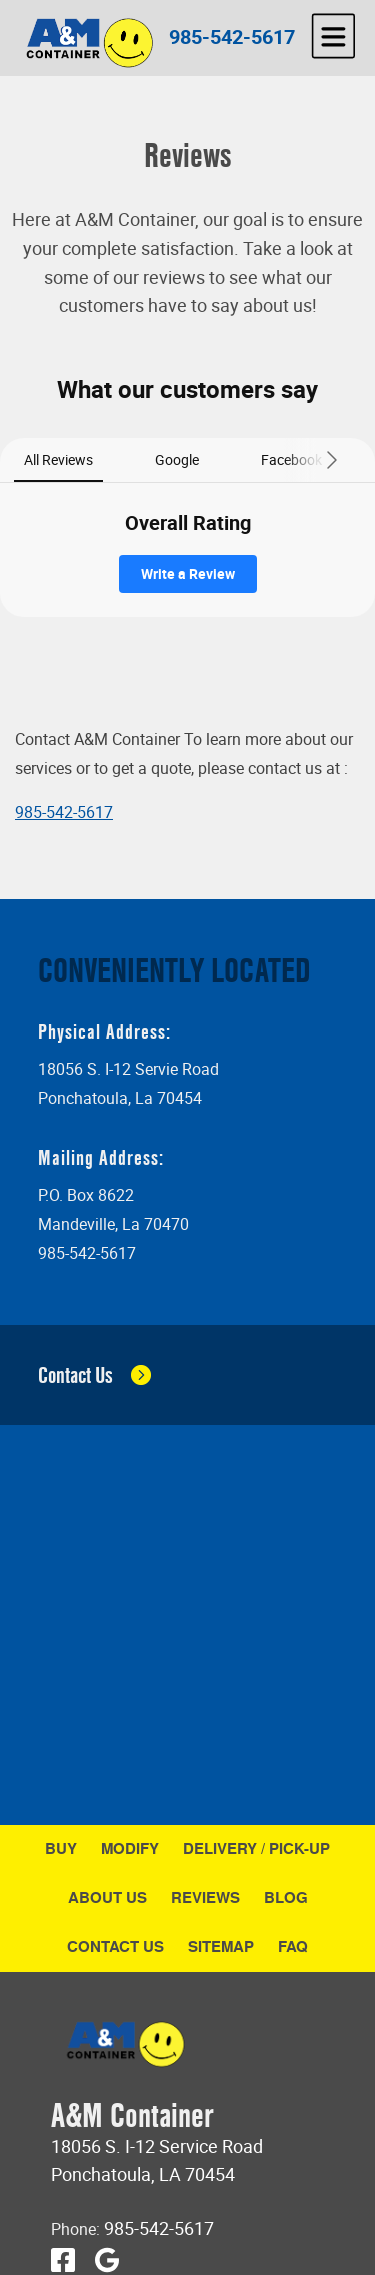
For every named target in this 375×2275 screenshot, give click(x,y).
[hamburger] (333, 36)
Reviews (205, 1897)
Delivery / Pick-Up (256, 1848)
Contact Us (115, 1946)
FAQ (293, 1946)
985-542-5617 (232, 36)
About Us (107, 1897)
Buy (61, 1848)
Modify (130, 1848)
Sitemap (221, 1946)
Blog (286, 1897)
